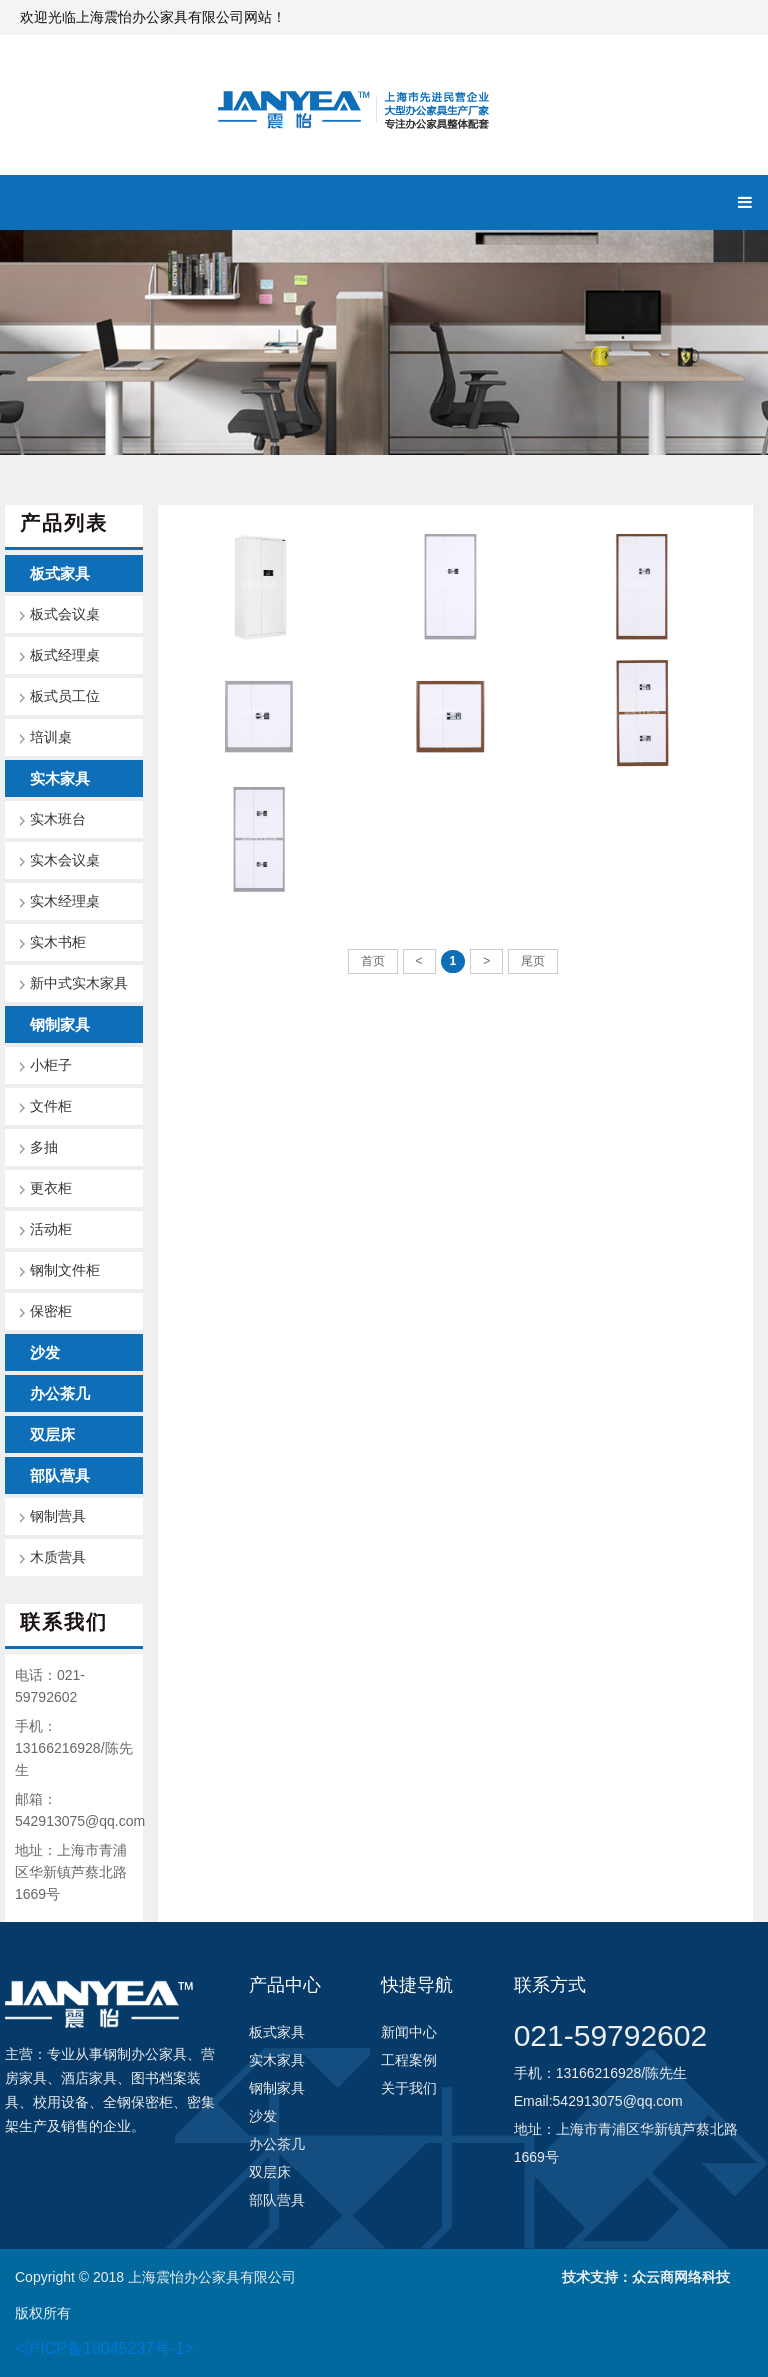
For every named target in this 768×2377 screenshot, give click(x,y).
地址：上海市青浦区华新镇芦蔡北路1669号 (71, 1872)
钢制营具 (58, 1516)
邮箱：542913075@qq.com (80, 1810)
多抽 (44, 1147)
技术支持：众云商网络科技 (646, 2277)
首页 (373, 961)
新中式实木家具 (79, 983)
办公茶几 (60, 1393)
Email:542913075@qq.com (598, 2101)
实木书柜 (58, 942)
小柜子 (51, 1065)
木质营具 (58, 1557)
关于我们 (409, 2088)
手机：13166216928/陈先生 (74, 1748)
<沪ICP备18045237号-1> (104, 2348)
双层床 (52, 1434)
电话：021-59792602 (50, 1686)
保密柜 (51, 1311)
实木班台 (58, 819)
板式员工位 (65, 696)
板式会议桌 (65, 614)
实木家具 (60, 778)
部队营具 (60, 1475)
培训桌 (51, 737)
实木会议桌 (65, 860)
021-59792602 (611, 2035)
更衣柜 (51, 1188)
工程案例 (409, 2060)
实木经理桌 (65, 901)
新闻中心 (409, 2032)
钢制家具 (60, 1024)
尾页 (533, 961)
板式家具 (60, 573)
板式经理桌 (65, 655)
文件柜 (51, 1106)
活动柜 (51, 1229)
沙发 (45, 1352)
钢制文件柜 (65, 1270)
